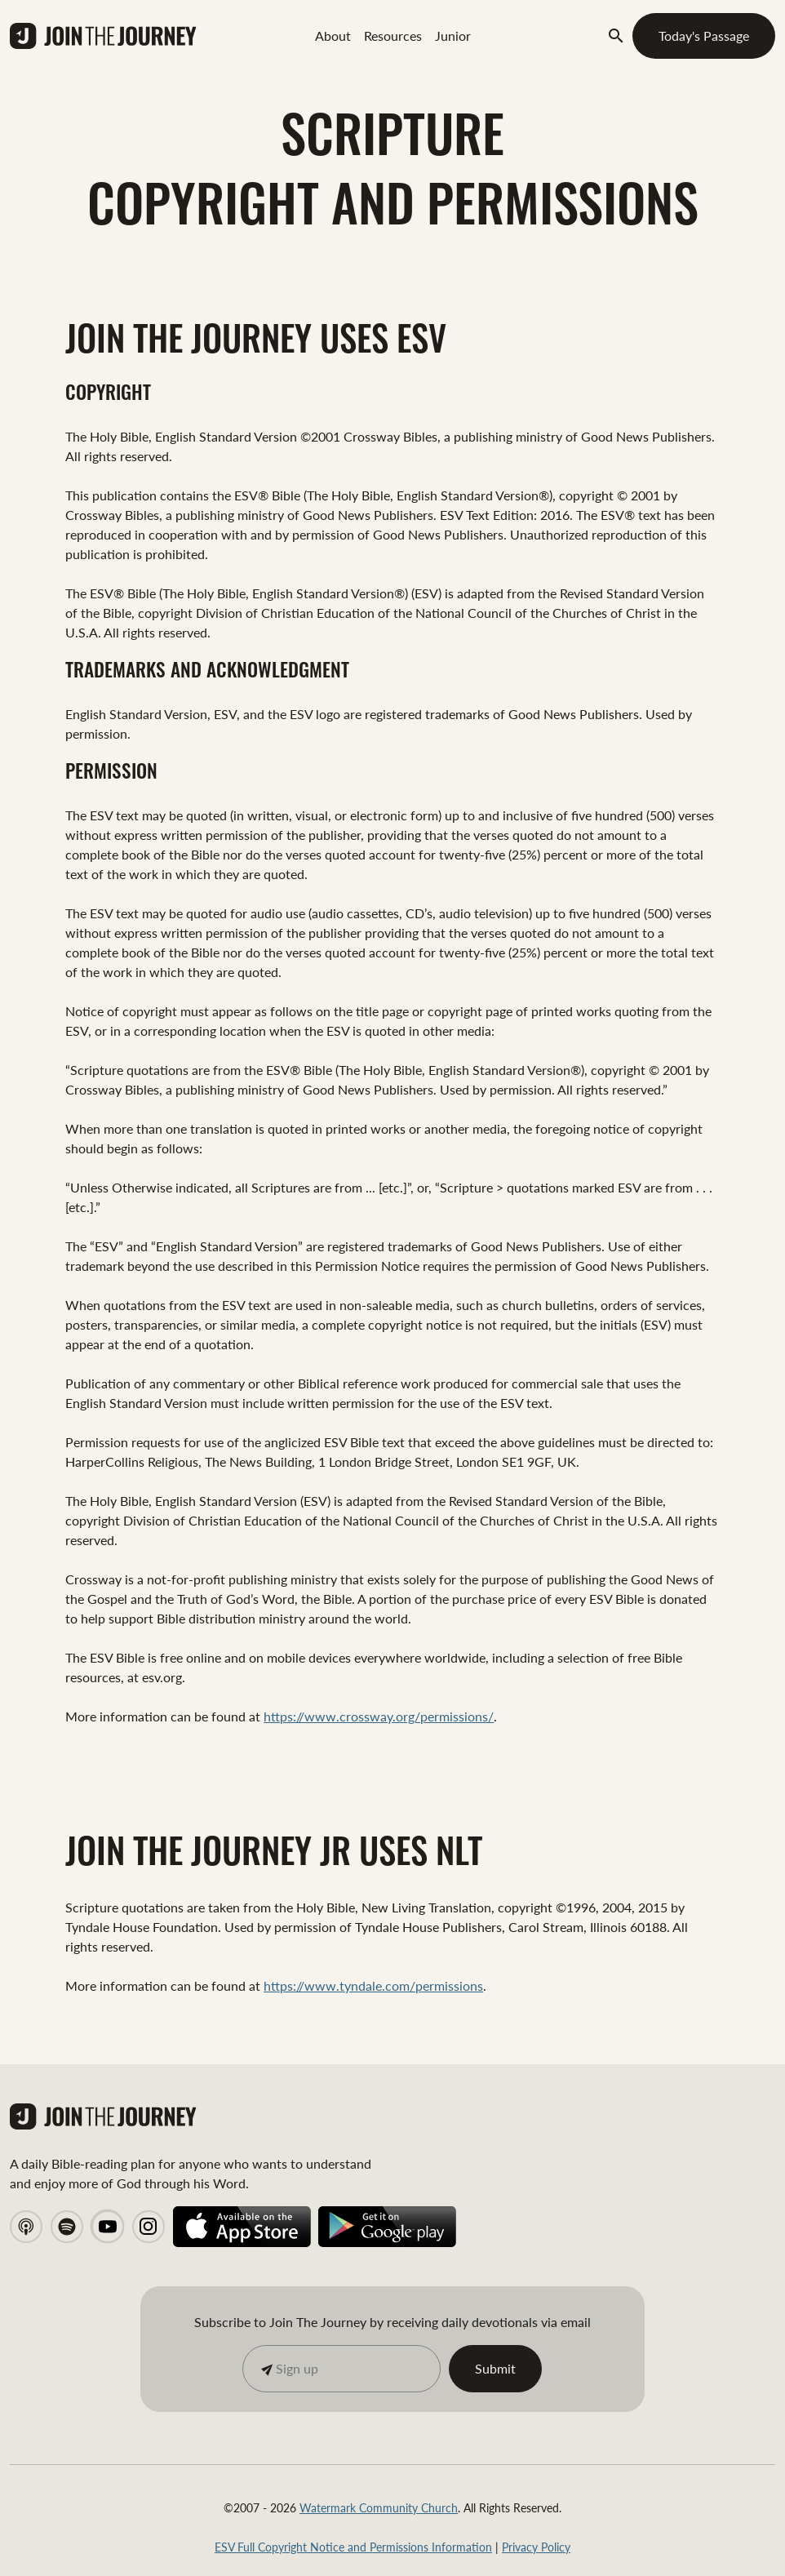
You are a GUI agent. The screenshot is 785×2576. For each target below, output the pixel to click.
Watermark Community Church (378, 2507)
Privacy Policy (536, 2546)
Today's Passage (704, 35)
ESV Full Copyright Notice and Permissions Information (353, 2546)
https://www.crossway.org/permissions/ (379, 1716)
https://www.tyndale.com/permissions (373, 1985)
